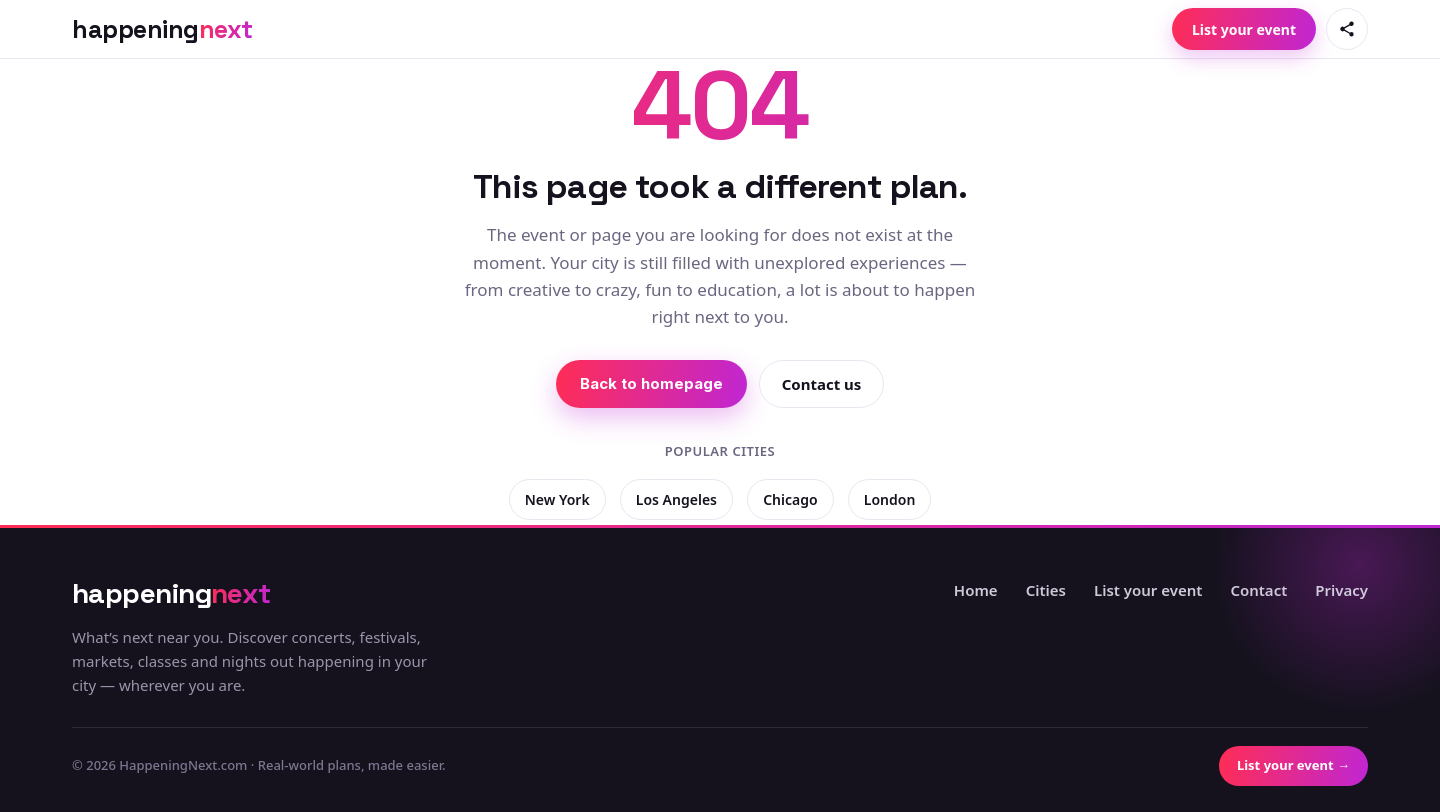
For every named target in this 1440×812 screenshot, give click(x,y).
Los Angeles (676, 499)
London (890, 499)
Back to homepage (651, 383)
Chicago (790, 499)
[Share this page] (1347, 29)
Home (976, 590)
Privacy (1341, 590)
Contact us (822, 384)
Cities (1046, 590)
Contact (1258, 590)
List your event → (1293, 765)
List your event (1244, 29)
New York (557, 499)
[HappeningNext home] (162, 29)
